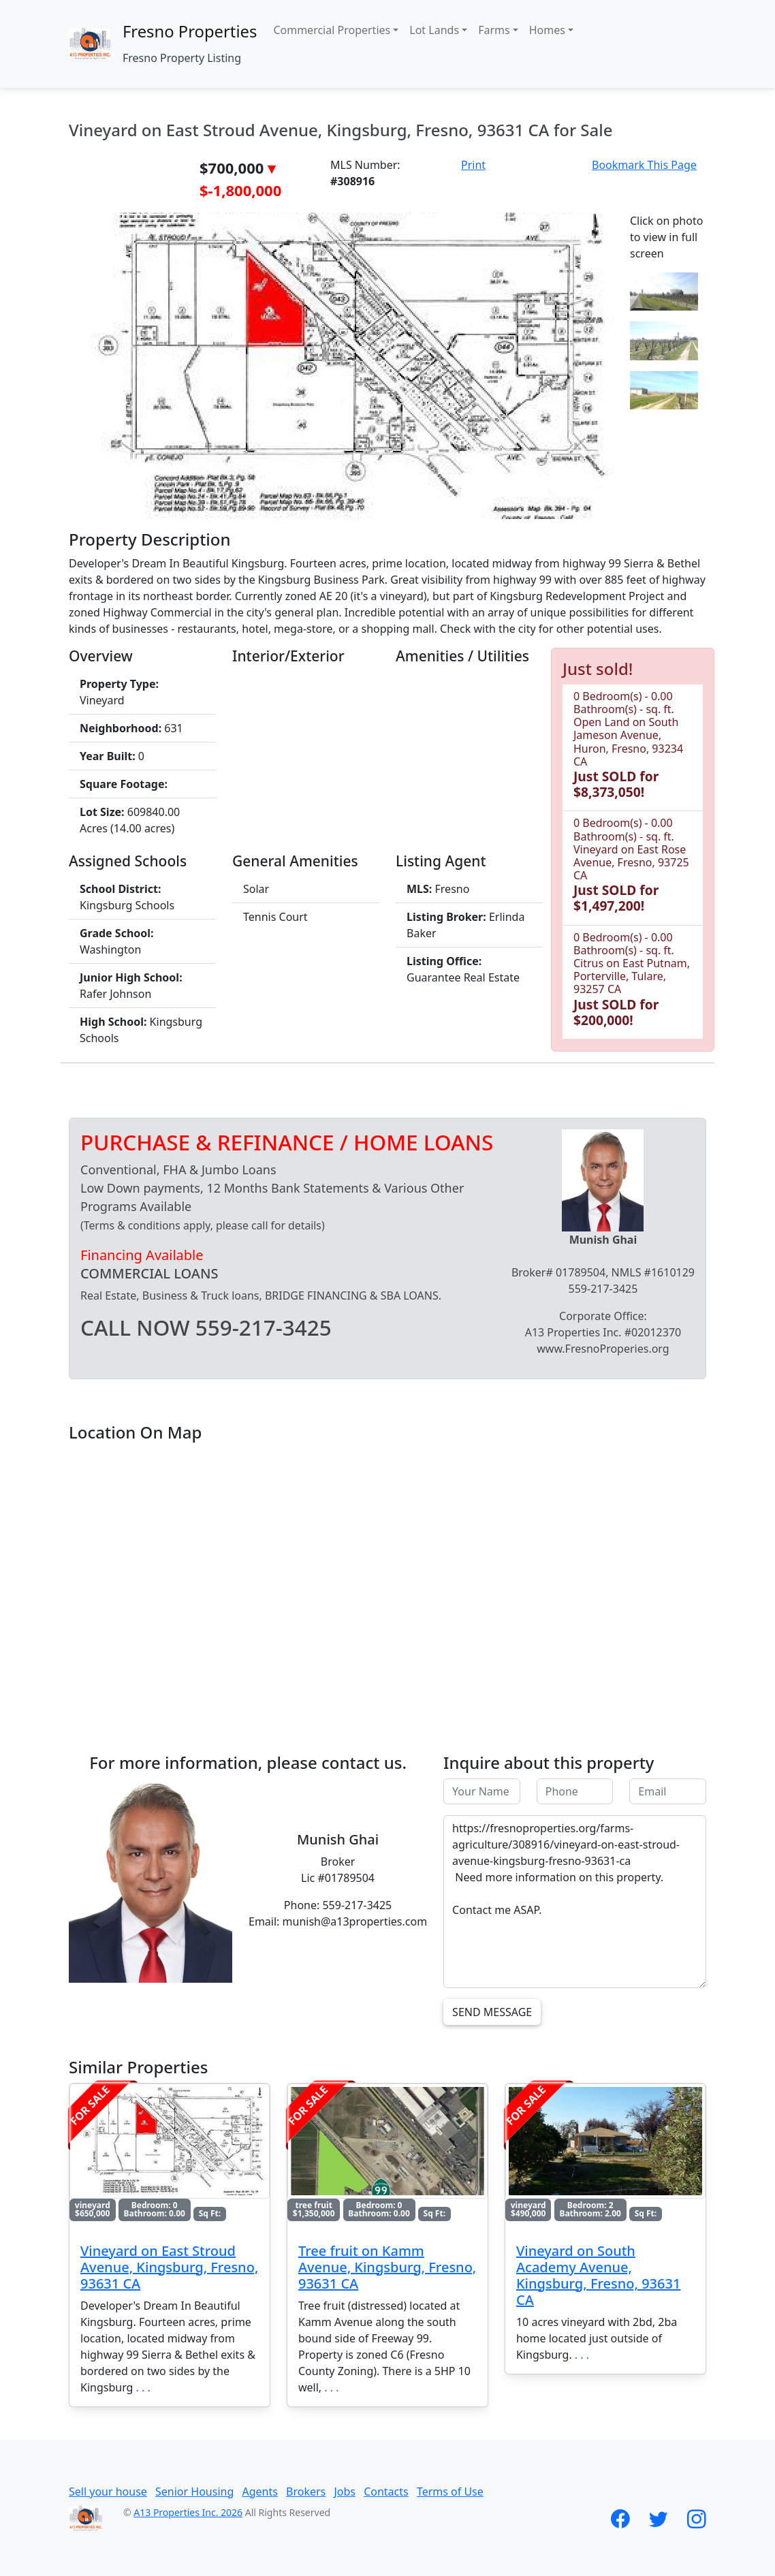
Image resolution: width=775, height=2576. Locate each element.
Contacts (386, 2491)
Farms (494, 29)
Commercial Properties (331, 29)
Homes (547, 29)
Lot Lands (434, 29)
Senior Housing (194, 2491)
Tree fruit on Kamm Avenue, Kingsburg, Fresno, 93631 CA (387, 2267)
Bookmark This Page (644, 164)
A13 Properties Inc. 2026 (187, 2512)
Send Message (492, 2012)
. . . (143, 2387)
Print (473, 164)
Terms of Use (450, 2491)
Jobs (344, 2491)
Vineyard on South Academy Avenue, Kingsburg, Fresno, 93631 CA (598, 2275)
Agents (259, 2491)
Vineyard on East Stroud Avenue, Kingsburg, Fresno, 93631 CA (169, 2267)
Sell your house (108, 2491)
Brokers (306, 2491)
